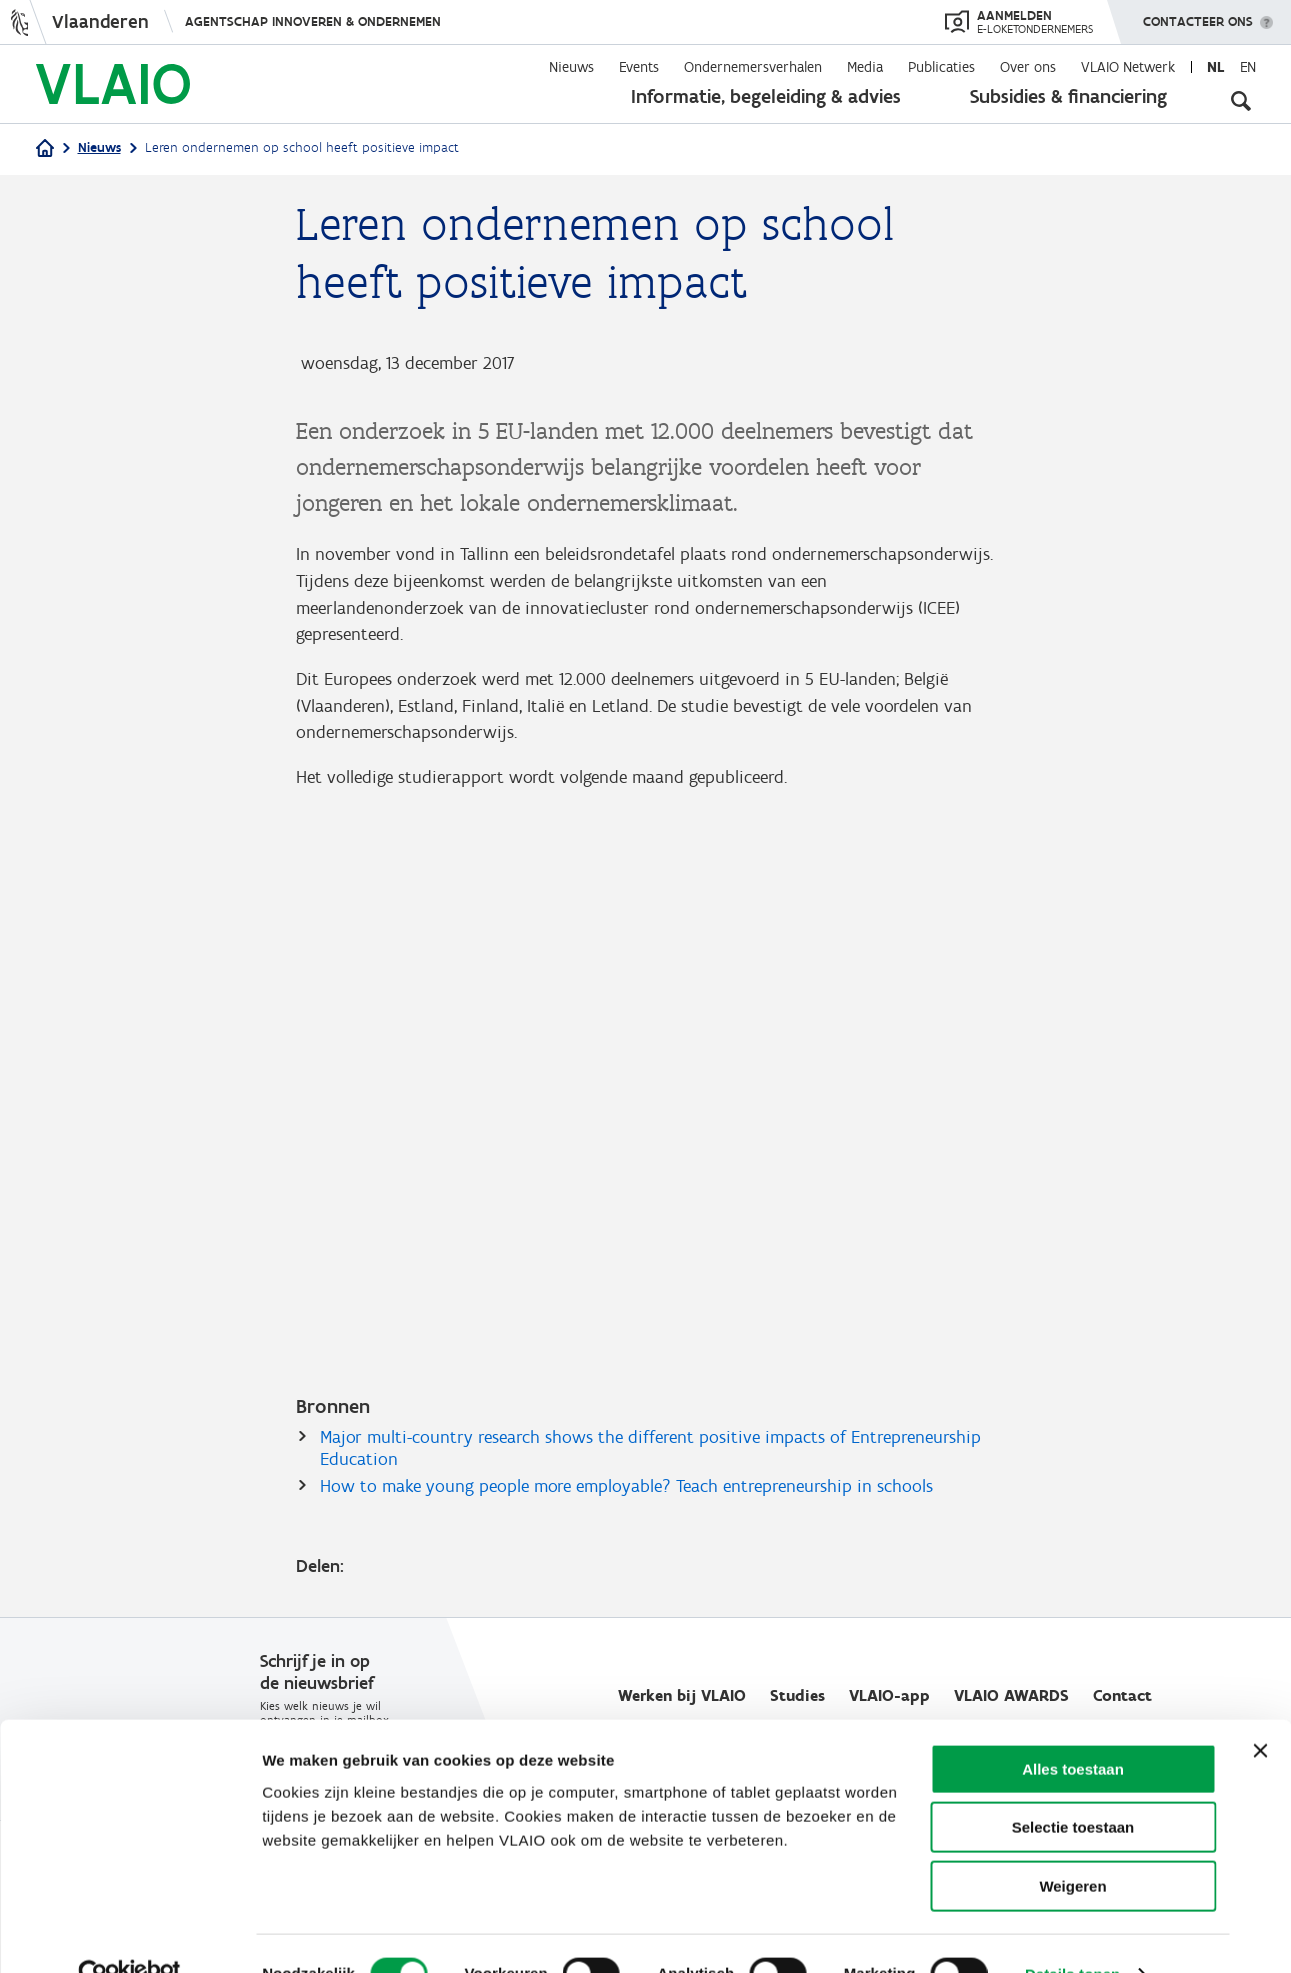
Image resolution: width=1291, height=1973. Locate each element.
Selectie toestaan (1073, 1787)
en (1248, 67)
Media (865, 67)
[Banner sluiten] (1260, 1710)
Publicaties (941, 67)
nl (1215, 67)
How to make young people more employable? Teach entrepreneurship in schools (626, 1489)
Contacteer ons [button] (1198, 15)
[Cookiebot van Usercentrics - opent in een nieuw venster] (129, 1934)
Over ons (1028, 67)
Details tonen (1072, 1933)
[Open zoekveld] (1241, 100)
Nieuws (571, 67)
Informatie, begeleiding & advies (766, 96)
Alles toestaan (1073, 1728)
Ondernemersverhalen (753, 67)
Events (639, 67)
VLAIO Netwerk (1128, 67)
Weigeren (1072, 1845)
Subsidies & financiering (1068, 96)
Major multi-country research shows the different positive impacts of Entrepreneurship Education (650, 1451)
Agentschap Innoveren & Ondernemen (313, 21)
